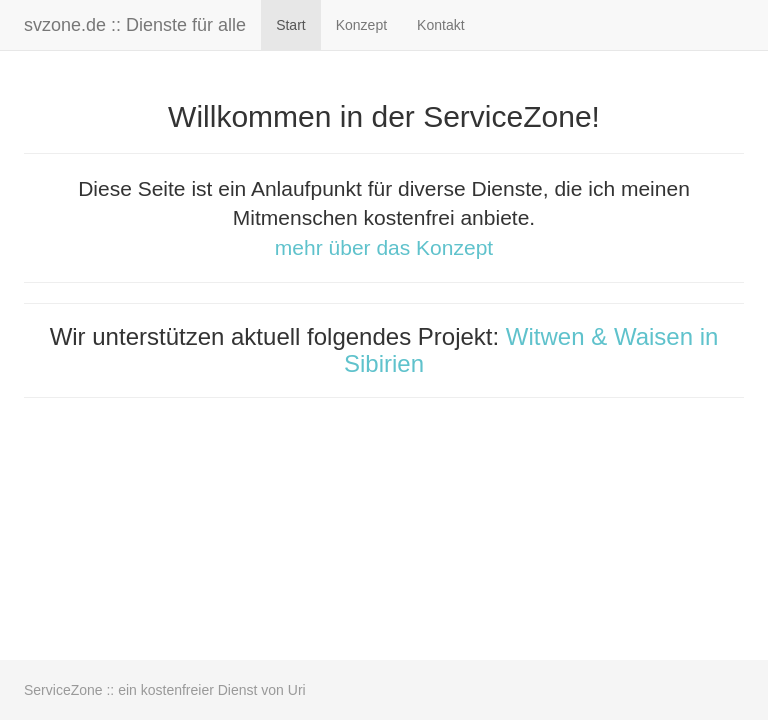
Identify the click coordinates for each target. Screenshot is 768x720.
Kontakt (440, 25)
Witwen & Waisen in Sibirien (531, 349)
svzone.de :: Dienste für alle (135, 25)
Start (291, 25)
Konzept (361, 25)
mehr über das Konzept (384, 247)
